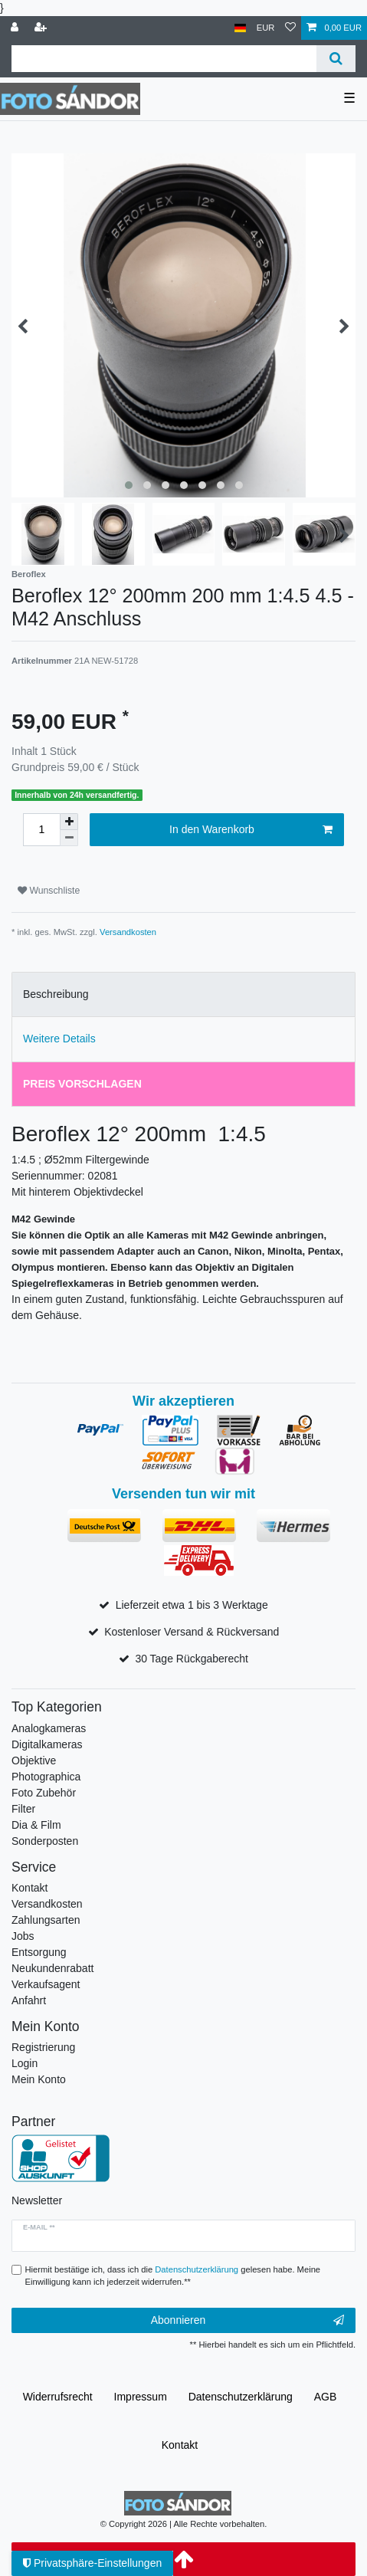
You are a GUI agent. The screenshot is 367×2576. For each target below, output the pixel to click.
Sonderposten (44, 1841)
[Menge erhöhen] (69, 821)
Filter (23, 1809)
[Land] (240, 28)
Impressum (140, 2397)
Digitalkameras (47, 1744)
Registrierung (43, 2047)
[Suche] (336, 58)
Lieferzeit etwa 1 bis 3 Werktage (192, 1605)
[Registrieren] (42, 28)
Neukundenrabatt (52, 1968)
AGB (325, 2397)
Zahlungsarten (45, 1920)
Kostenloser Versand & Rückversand (191, 1632)
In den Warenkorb (251, 830)
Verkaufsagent (45, 1984)
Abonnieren (247, 2321)
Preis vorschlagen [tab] (82, 1084)
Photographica (45, 1776)
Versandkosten (128, 932)
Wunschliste (49, 890)
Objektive (33, 1760)
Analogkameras (48, 1728)
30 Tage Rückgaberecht (191, 1658)
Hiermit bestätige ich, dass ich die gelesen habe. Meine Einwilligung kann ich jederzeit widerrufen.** (173, 2276)
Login (24, 2063)
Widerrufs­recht (58, 2397)
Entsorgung (39, 1952)
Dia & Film (36, 1825)
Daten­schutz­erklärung (240, 2397)
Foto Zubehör (43, 1793)
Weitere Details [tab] (59, 1038)
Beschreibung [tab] (56, 994)
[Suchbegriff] (163, 58)
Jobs (22, 1936)
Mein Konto (38, 2079)
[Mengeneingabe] (41, 829)
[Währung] (265, 28)
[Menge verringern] (69, 838)
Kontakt (29, 1888)
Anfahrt (28, 2000)
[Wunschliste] (290, 28)
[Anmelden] (16, 28)
